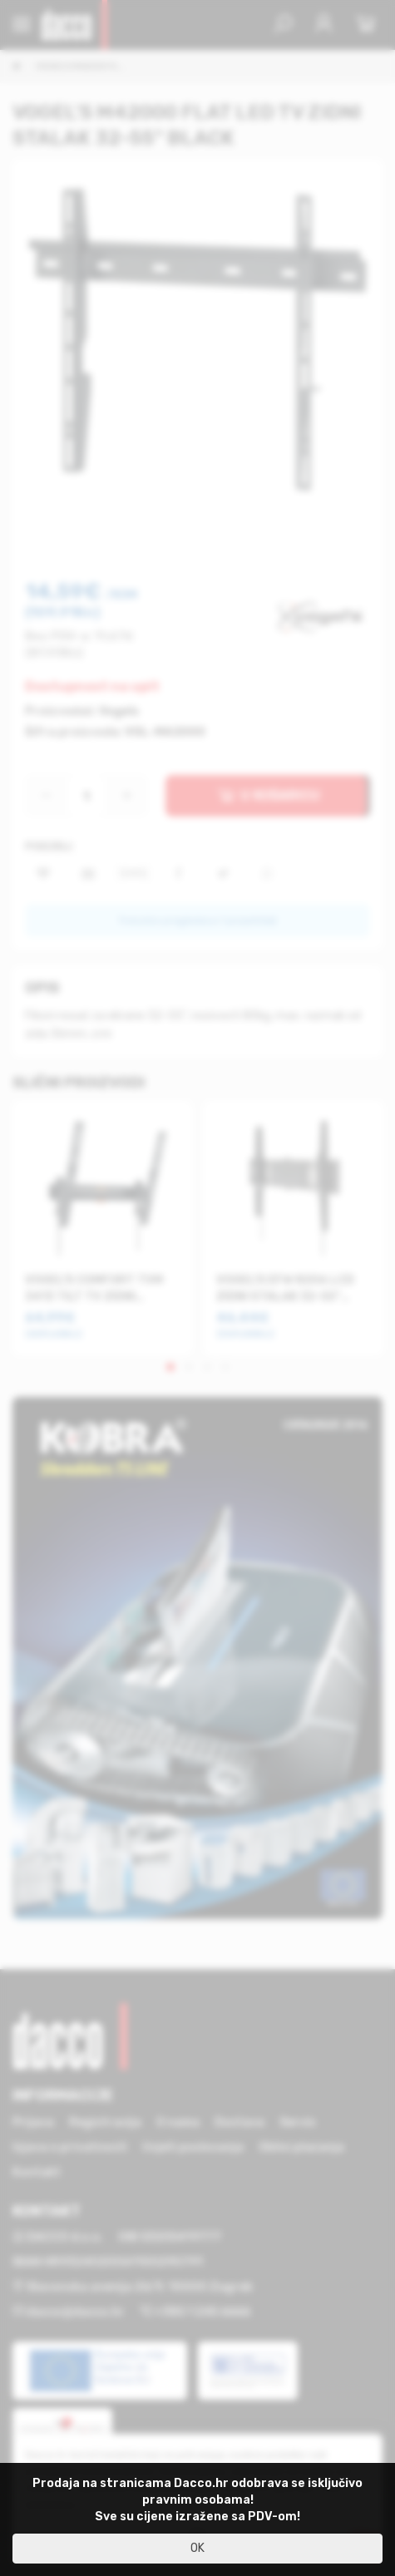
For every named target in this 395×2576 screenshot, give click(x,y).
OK (197, 2548)
